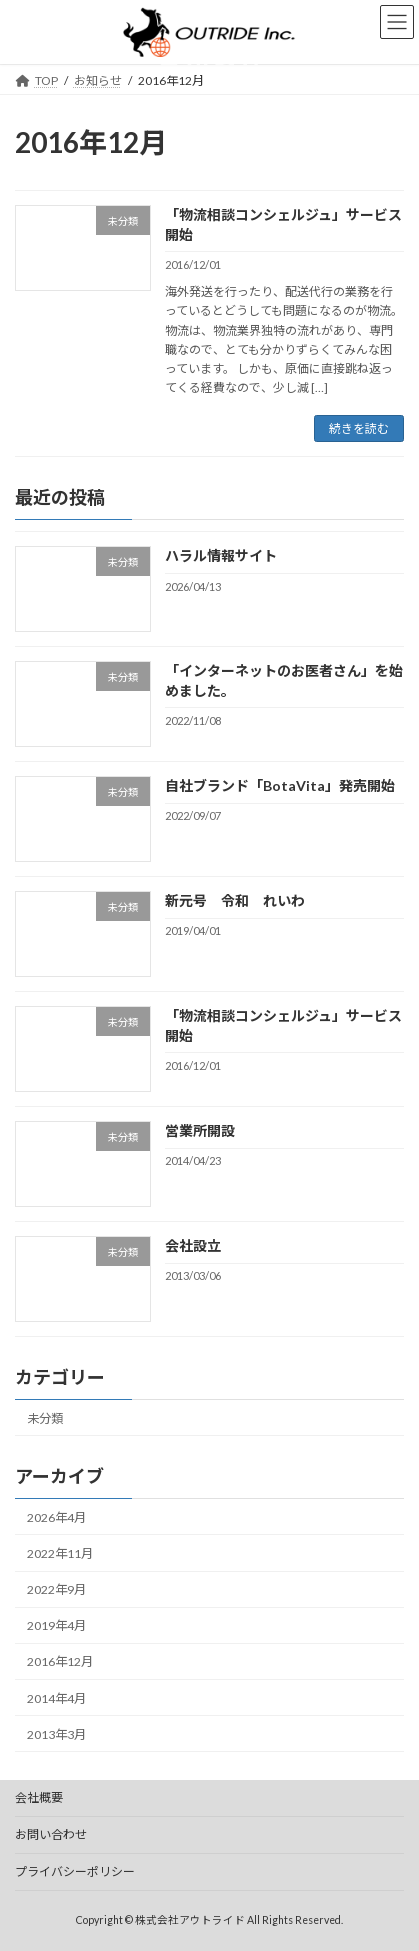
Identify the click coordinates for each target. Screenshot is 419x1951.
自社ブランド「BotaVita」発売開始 (280, 786)
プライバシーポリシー (75, 1871)
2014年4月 (56, 1698)
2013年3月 (56, 1734)
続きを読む (359, 428)
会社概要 (39, 1797)
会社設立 (193, 1245)
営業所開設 (200, 1130)
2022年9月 (56, 1589)
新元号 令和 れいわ (235, 900)
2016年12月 (60, 1662)
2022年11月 (60, 1553)
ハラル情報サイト (221, 556)
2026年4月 (56, 1517)
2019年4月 (56, 1626)
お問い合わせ (51, 1834)
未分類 (45, 1418)
